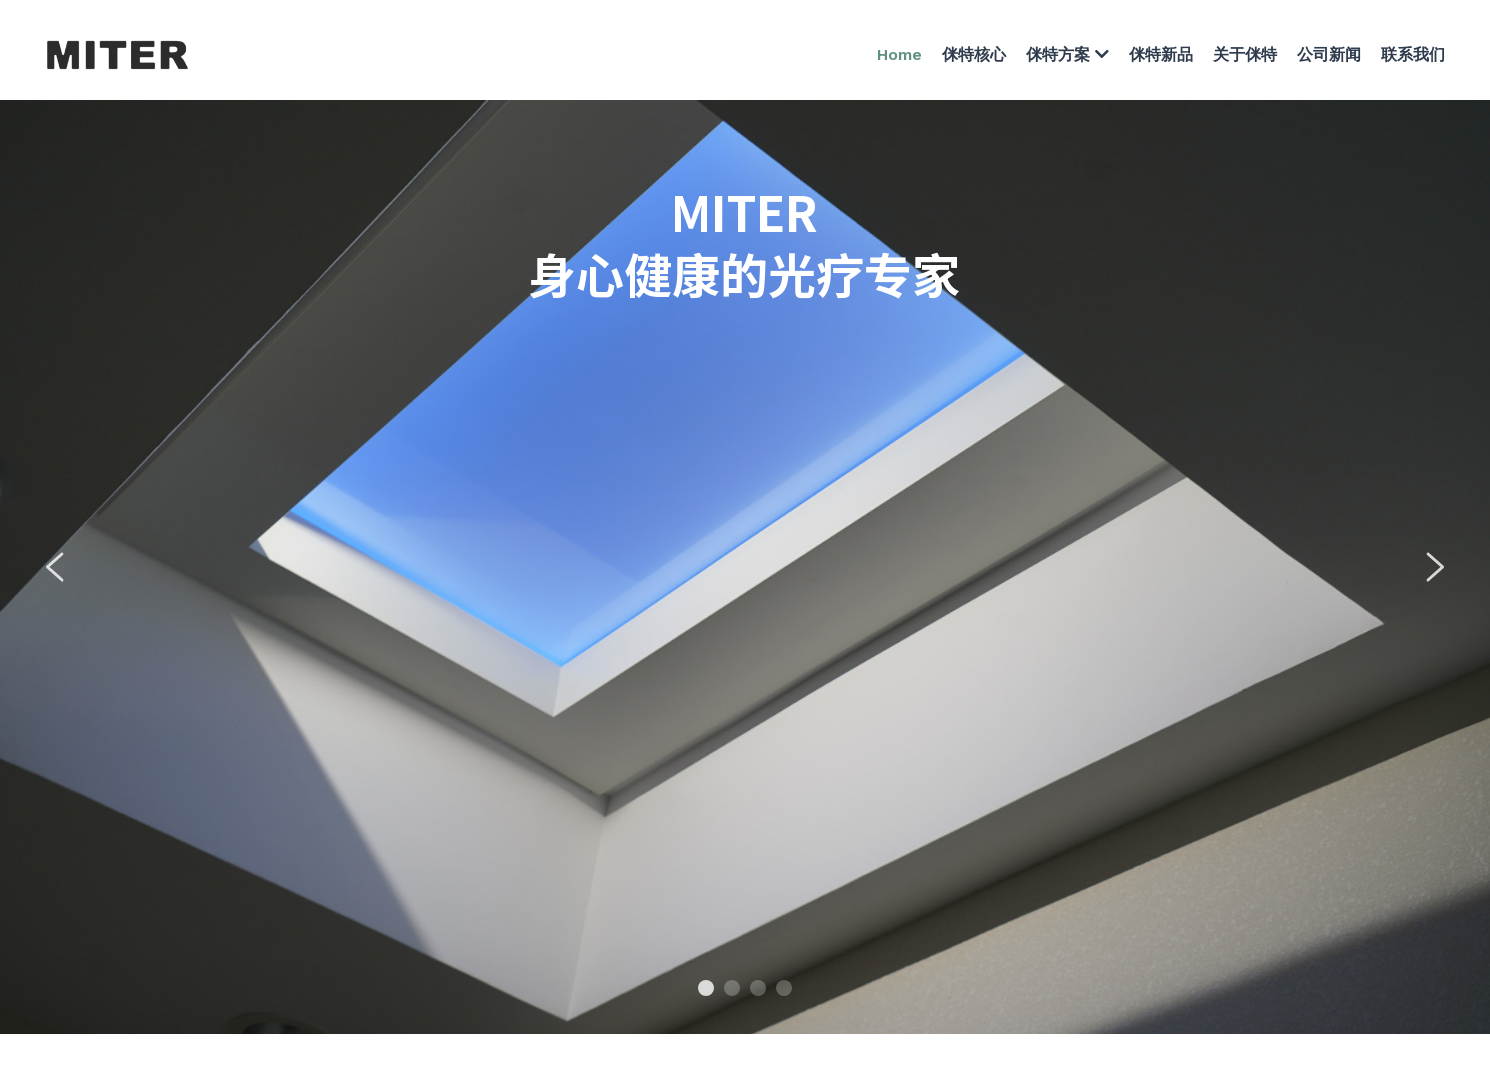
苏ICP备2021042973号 (821, 924)
